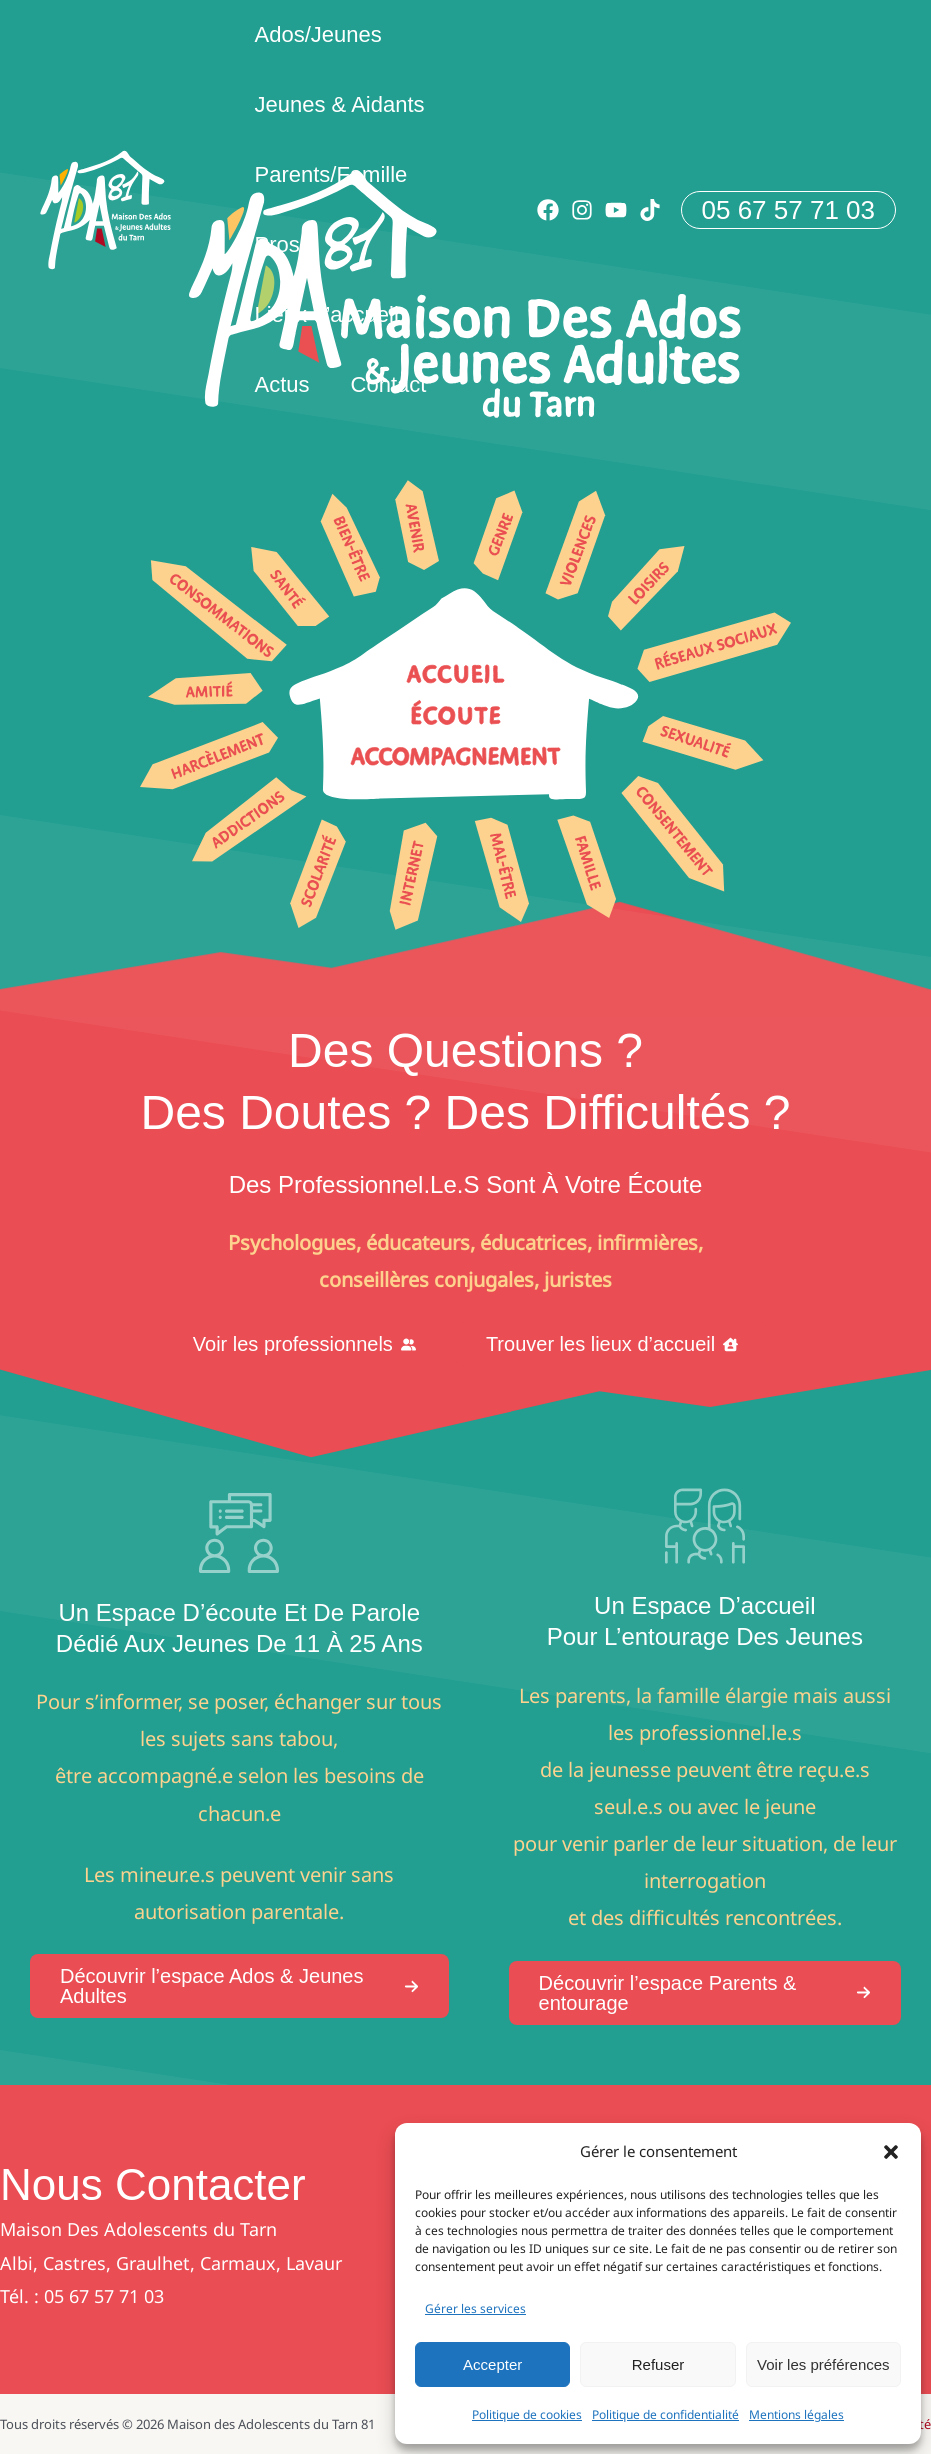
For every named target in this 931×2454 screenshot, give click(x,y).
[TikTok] (650, 210)
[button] (891, 2152)
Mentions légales (796, 2414)
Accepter (492, 2364)
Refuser (658, 2364)
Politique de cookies (527, 2414)
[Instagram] (582, 210)
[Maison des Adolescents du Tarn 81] (106, 208)
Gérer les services (475, 2308)
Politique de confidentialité (665, 2414)
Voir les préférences (823, 2364)
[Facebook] (548, 210)
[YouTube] (616, 210)
